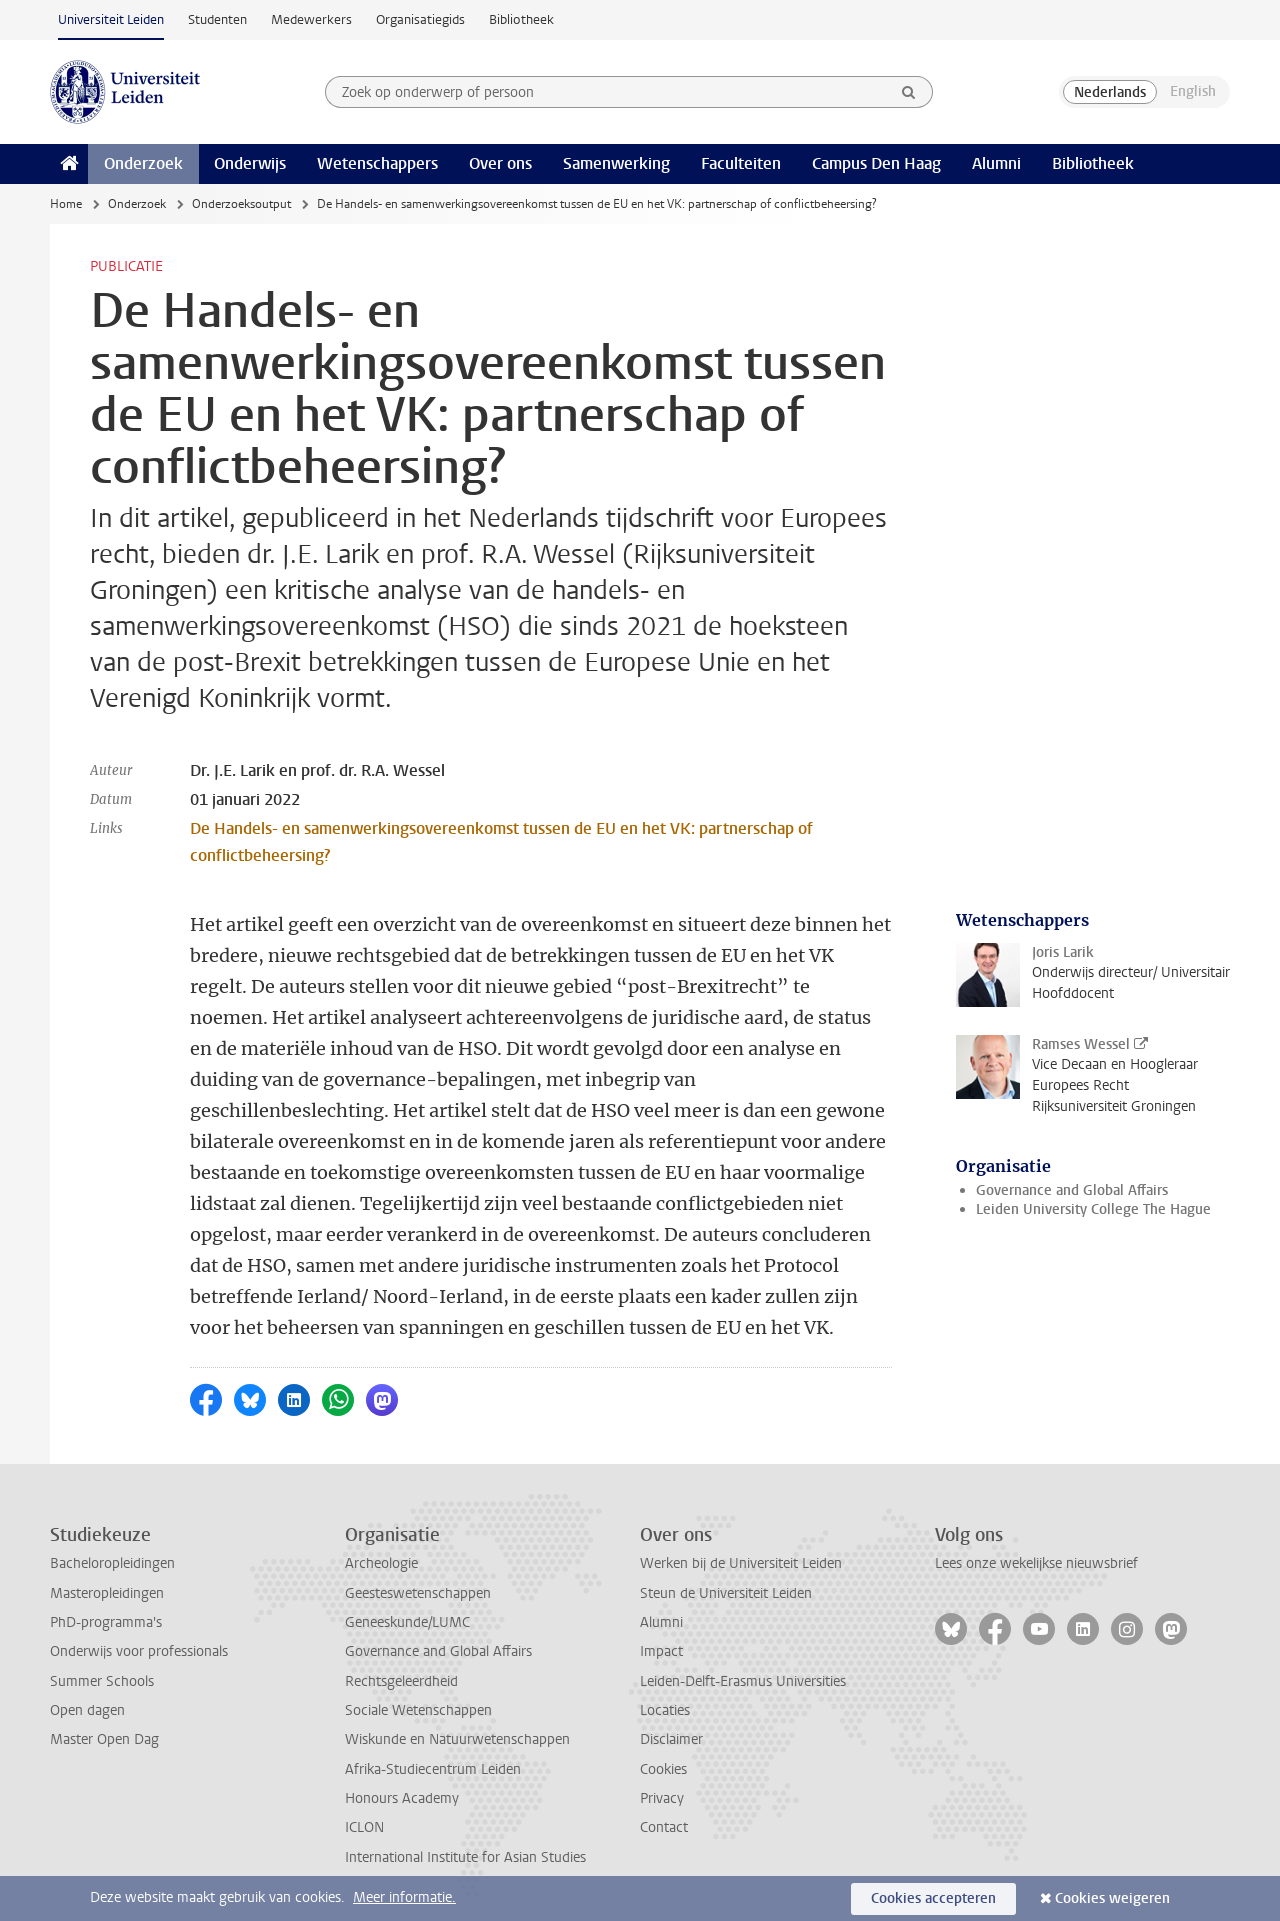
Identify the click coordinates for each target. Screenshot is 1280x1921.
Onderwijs (250, 163)
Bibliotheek (521, 19)
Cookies (663, 1769)
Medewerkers (311, 19)
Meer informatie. (404, 1897)
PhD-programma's (106, 1622)
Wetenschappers (377, 163)
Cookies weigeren (1112, 1898)
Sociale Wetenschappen (418, 1710)
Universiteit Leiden (111, 19)
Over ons (500, 163)
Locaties (665, 1710)
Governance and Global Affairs (1072, 1190)
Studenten (217, 19)
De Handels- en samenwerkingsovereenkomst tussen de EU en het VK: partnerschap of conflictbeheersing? (501, 842)
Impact (661, 1651)
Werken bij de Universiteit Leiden (741, 1563)
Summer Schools (102, 1681)
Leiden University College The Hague (1093, 1209)
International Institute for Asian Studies (465, 1857)
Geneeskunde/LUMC (407, 1622)
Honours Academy (402, 1798)
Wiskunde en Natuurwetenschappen (457, 1739)
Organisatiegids (420, 19)
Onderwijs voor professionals (139, 1651)
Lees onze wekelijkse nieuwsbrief (1036, 1563)
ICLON (364, 1827)
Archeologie (381, 1563)
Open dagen (87, 1710)
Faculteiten (741, 163)
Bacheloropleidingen (112, 1563)
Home (66, 204)
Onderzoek (143, 163)
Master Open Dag (104, 1739)
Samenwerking (616, 163)
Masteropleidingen (107, 1593)
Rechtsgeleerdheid (401, 1681)
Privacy (662, 1798)
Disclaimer (671, 1739)
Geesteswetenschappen (418, 1593)
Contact (664, 1827)
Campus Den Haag (876, 163)
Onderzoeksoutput (241, 204)
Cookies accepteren (933, 1898)
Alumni (996, 163)
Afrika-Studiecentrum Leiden (433, 1769)
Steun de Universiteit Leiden (726, 1593)
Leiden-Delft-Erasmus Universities (743, 1681)
